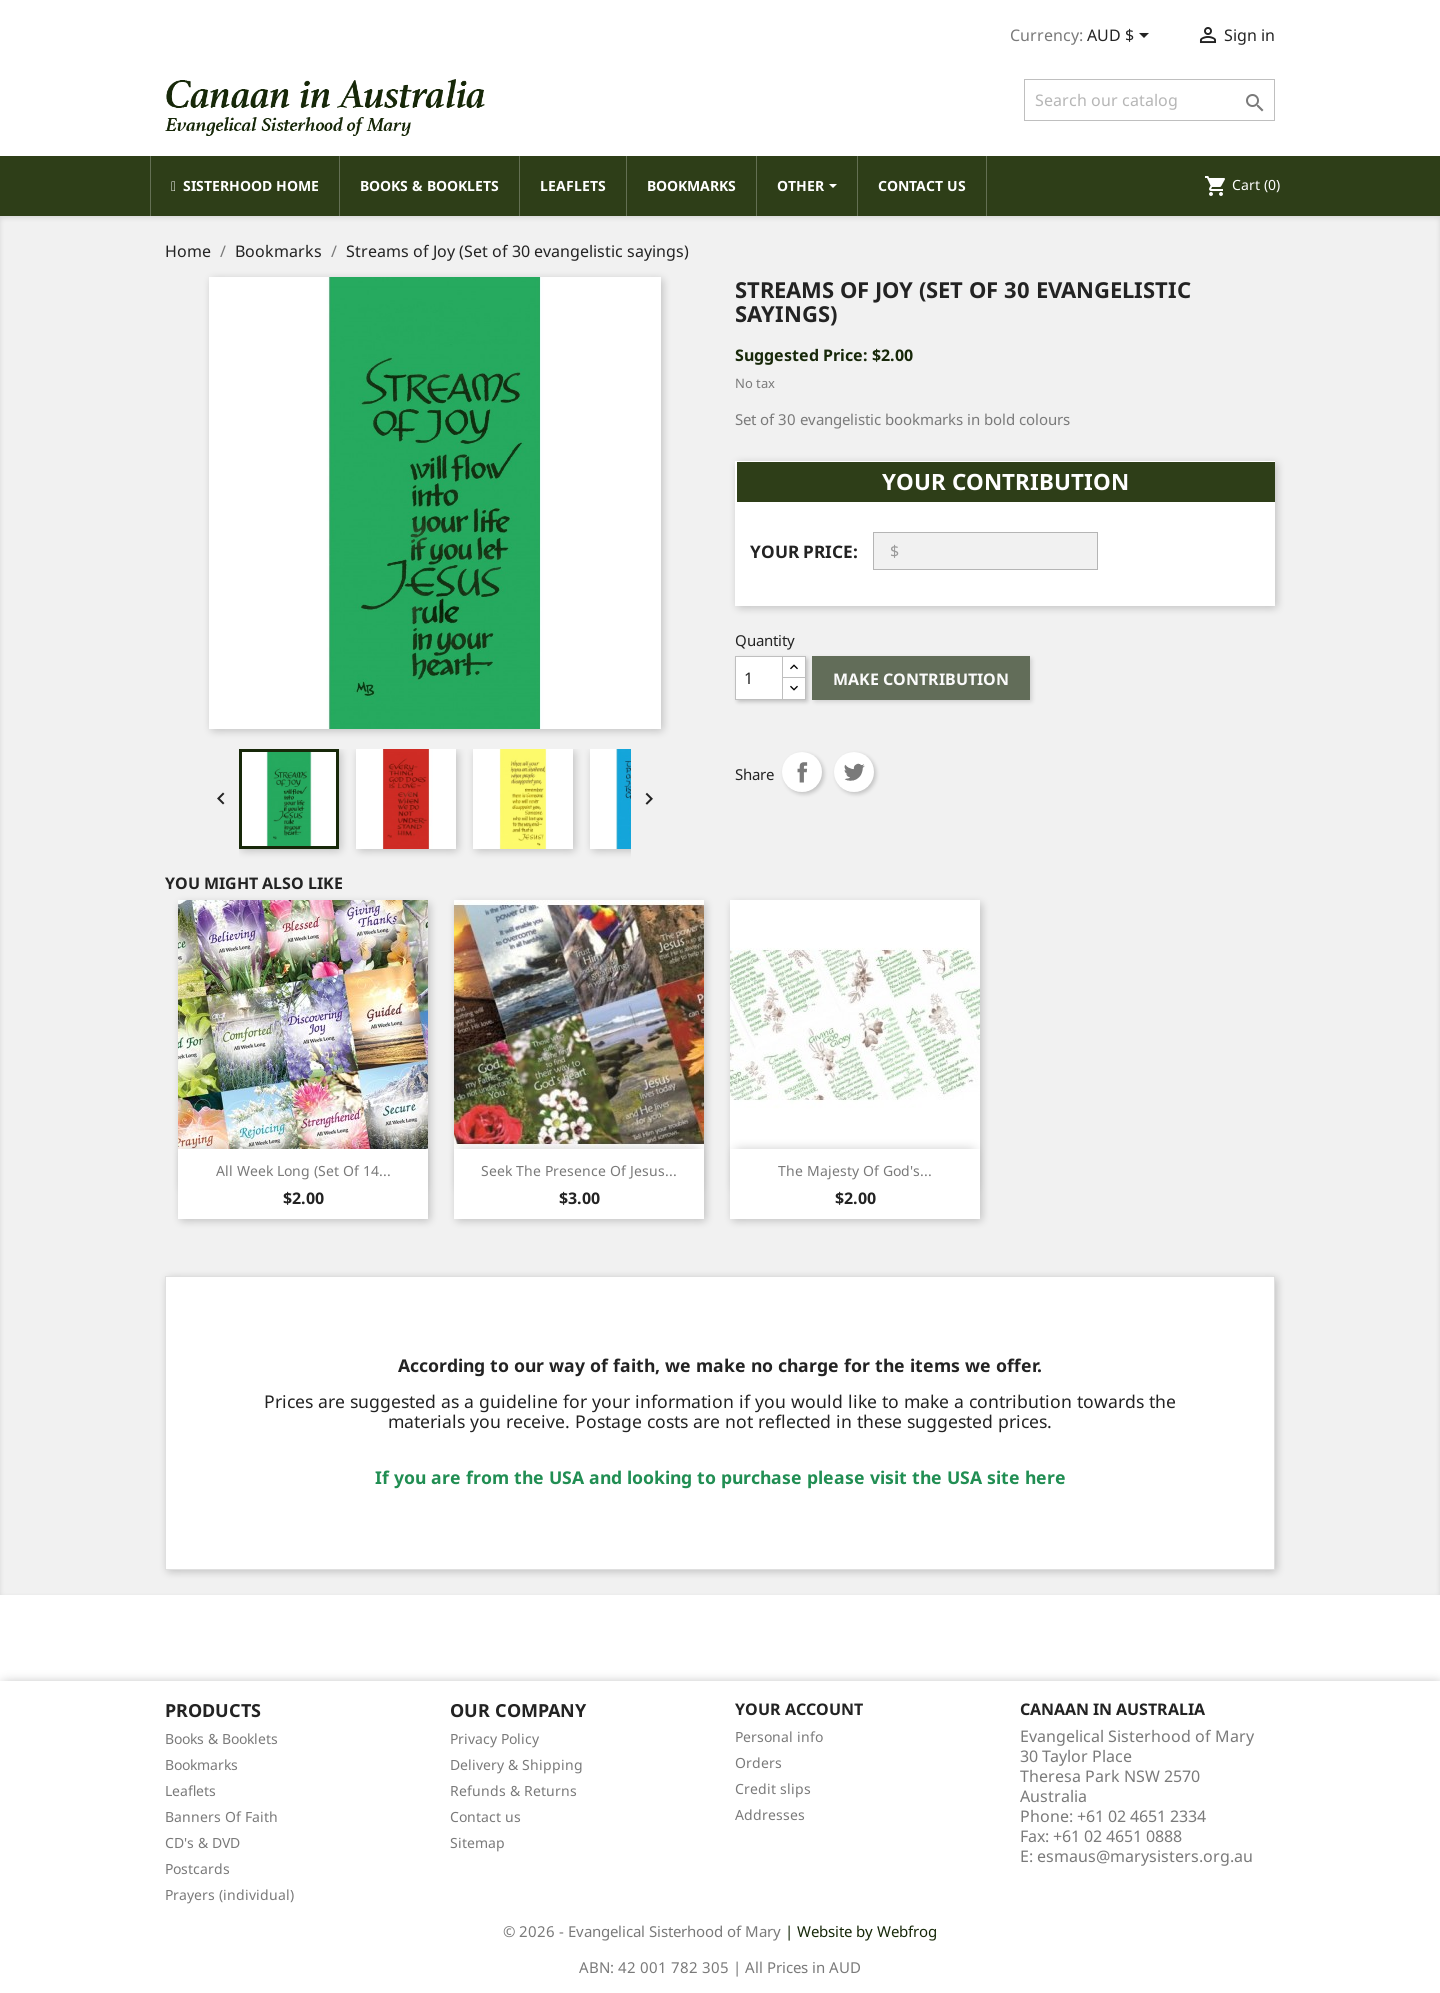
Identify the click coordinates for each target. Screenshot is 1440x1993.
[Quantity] (759, 678)
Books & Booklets (221, 1738)
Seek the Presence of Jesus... (579, 1170)
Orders (758, 1762)
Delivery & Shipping (516, 1764)
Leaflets (190, 1790)
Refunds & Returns (513, 1790)
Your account (799, 1709)
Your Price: (804, 551)
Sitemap (477, 1842)
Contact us (485, 1816)
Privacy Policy (494, 1738)
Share (802, 772)
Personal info (779, 1736)
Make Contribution (921, 679)
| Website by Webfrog (861, 1931)
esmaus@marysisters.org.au (1145, 1856)
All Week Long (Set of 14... (303, 1170)
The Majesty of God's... (855, 1170)
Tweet (854, 772)
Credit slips (773, 1788)
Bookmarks (201, 1764)
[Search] (1149, 100)
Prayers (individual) (229, 1894)
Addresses (770, 1814)
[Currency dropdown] (1121, 37)
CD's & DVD (202, 1842)
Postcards (197, 1868)
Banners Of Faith (221, 1816)
